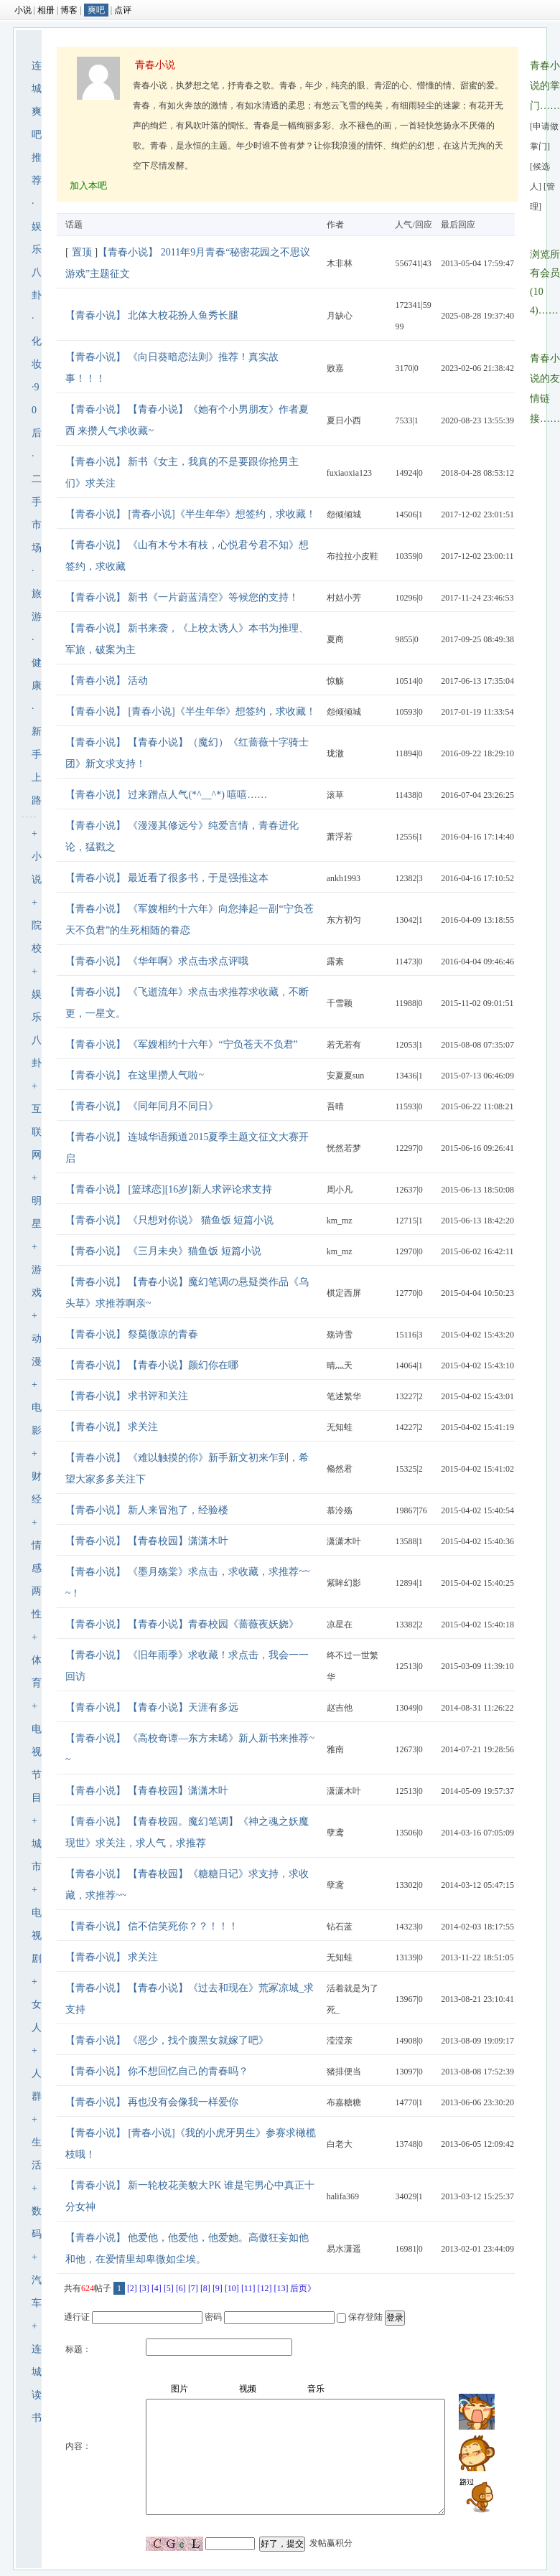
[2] (132, 2288)
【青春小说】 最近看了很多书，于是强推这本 (167, 878)
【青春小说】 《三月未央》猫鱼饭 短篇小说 (163, 1251)
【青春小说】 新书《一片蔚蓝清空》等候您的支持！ (182, 597)
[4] (156, 2288)
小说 (23, 10)
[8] (205, 2288)
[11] (248, 2288)
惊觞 (335, 681)
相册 (46, 10)
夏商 (335, 639)
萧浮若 (340, 837)
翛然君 (340, 1469)
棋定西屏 (344, 1293)
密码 (213, 2317)
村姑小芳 (344, 598)
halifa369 (343, 2196)
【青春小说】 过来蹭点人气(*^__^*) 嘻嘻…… (166, 794)
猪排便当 (344, 2072)
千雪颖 (340, 1003)
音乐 (316, 2389)
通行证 (77, 2317)
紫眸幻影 (344, 1583)
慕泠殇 (340, 1510)
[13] (281, 2288)
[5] (169, 2288)
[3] (144, 2288)
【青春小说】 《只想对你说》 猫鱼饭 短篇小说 (169, 1220)
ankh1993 (343, 878)
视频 (247, 2389)
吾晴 (335, 1106)
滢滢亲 (340, 2041)
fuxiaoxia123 (349, 473)
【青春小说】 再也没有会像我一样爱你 (152, 2102)
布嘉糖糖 (344, 2102)
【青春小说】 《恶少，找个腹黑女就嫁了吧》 (167, 2040)
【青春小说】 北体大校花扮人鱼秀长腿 (152, 315)
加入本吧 (88, 185)
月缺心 (340, 316)
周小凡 (340, 1190)
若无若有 (344, 1045)
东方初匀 (344, 920)
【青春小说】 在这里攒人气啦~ (134, 1075)
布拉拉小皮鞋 (352, 556)
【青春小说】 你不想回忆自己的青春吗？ (157, 2071)
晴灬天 (340, 1365)
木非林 (340, 263)
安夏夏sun (346, 1076)
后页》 (303, 2288)
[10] (232, 2288)
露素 (335, 961)
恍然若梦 (344, 1148)
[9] (218, 2288)
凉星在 (340, 1625)
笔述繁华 (344, 1396)
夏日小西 (344, 420)
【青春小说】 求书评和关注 (127, 1396)
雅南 (335, 1749)
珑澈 (335, 753)
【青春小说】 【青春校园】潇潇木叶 (147, 1541)
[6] (181, 2288)
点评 (122, 10)
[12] (264, 2288)
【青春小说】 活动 (107, 680)
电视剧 (37, 1935)
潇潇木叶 (344, 1541)
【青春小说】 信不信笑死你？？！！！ (152, 1926)
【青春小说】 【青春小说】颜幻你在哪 (152, 1365)
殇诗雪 (340, 1335)
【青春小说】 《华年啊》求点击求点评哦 (157, 961)
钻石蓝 (340, 1927)
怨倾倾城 (344, 514)
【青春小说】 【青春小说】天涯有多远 (152, 1707)
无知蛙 (340, 1427)
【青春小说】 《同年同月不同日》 (142, 1106)
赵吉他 (340, 1708)
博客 (69, 10)
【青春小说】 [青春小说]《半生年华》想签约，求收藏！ (190, 514)
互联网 (37, 1132)
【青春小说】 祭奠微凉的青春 (132, 1334)
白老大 (340, 2144)
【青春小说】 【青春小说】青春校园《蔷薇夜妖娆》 (182, 1624)
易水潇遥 (344, 2249)
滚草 (335, 795)
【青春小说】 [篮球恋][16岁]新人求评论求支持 (168, 1189)
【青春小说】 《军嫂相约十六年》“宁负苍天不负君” (181, 1044)
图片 (179, 2389)
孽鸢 (335, 1833)
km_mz (340, 1221)
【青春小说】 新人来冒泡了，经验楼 (147, 1510)
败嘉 (335, 368)
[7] (193, 2288)
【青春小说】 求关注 (112, 1426)
